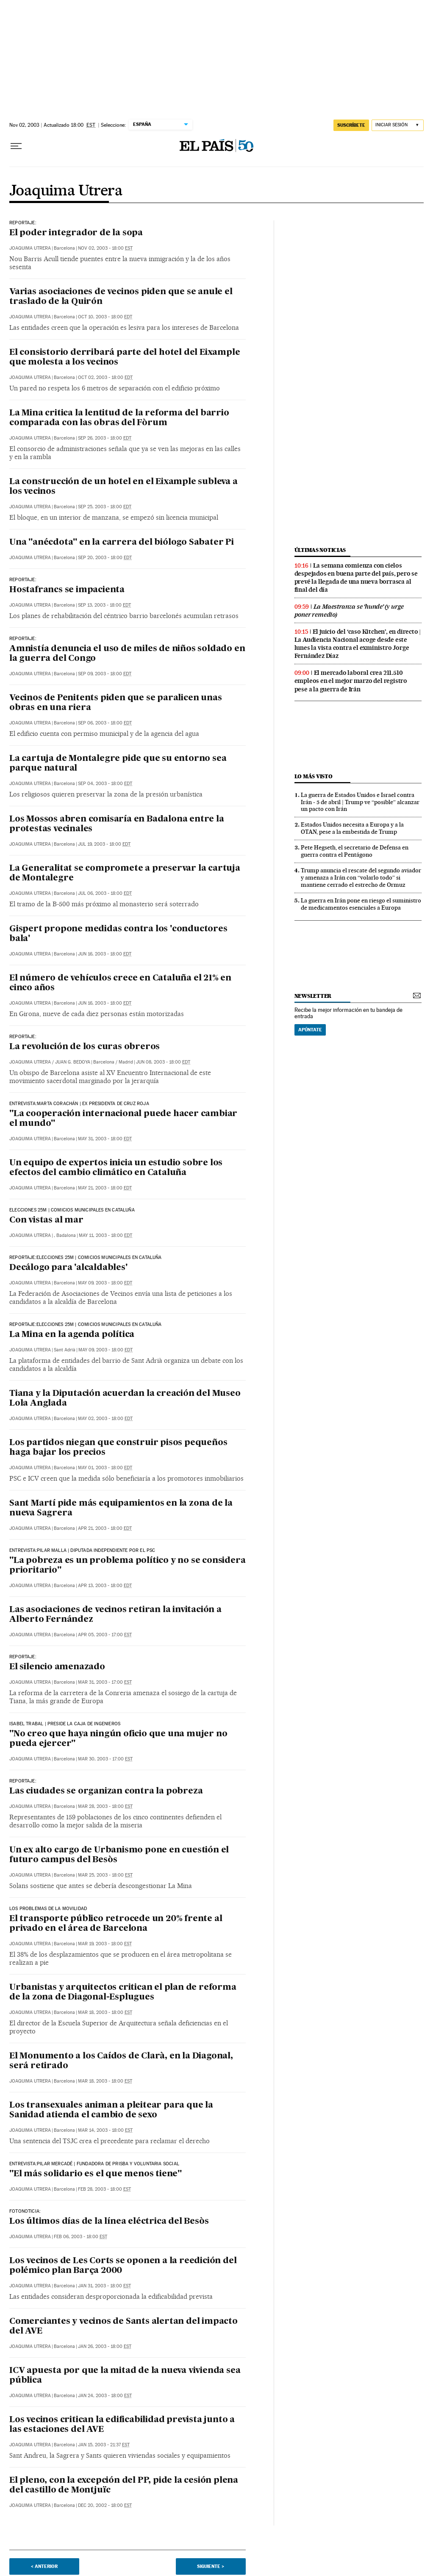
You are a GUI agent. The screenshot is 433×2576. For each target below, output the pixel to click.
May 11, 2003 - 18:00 (105, 1235)
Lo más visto (313, 776)
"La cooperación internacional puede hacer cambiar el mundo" (123, 1119)
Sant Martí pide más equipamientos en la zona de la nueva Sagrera (121, 1508)
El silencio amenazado (57, 1667)
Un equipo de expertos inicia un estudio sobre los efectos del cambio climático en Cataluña (115, 1168)
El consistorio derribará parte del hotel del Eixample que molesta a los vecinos (124, 357)
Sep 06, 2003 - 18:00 (105, 723)
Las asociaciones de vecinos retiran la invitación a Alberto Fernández (115, 1615)
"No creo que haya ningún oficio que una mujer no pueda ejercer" (118, 1739)
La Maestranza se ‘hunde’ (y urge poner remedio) (349, 610)
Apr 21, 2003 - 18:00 (105, 1528)
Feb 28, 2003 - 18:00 (104, 2189)
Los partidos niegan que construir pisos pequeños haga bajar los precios (118, 1448)
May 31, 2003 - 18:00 (105, 1139)
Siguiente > (210, 2566)
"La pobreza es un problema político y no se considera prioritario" (127, 1566)
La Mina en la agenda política (71, 1335)
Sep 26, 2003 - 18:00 (104, 438)
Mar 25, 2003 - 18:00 (105, 1875)
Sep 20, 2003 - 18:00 (105, 557)
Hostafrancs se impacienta (67, 590)
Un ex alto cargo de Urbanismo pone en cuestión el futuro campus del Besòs (119, 1855)
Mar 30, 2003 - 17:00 (105, 1759)
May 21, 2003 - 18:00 (105, 1188)
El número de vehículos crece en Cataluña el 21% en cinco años (120, 983)
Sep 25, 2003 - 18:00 (104, 507)
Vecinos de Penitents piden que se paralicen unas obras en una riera (115, 703)
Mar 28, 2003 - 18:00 (105, 1806)
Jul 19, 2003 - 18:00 (104, 844)
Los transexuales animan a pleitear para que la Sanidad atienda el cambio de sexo (111, 2110)
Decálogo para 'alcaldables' (68, 1268)
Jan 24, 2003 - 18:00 (105, 2395)
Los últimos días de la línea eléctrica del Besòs (108, 2221)
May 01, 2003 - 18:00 (105, 1467)
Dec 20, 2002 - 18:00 (105, 2505)
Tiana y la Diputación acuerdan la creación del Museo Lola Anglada (125, 1399)
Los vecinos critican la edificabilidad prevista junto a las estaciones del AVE (122, 2425)
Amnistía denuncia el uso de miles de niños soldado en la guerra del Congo (127, 654)
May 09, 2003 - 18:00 (105, 1283)
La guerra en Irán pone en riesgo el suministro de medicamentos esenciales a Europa (361, 904)
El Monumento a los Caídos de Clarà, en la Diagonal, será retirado (121, 2061)
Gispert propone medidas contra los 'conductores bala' (118, 934)
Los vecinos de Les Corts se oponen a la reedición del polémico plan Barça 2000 (122, 2266)
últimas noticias (320, 550)
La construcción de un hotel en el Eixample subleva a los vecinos (123, 487)
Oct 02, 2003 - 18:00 (105, 377)
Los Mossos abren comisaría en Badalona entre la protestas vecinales (116, 824)
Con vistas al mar (46, 1220)
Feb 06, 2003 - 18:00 (80, 2236)
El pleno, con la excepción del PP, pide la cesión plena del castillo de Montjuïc (123, 2485)
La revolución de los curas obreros (84, 1047)
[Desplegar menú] (16, 146)
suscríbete (351, 125)
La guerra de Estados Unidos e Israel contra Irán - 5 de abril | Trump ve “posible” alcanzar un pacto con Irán (360, 802)
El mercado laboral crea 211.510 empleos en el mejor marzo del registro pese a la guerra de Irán (350, 681)
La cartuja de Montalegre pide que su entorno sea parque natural (117, 764)
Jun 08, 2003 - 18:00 (163, 1062)
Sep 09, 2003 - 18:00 (104, 674)
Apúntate (310, 1030)
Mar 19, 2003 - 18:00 (105, 1944)
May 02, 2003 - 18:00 (105, 1418)
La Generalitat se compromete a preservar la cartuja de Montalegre (124, 873)
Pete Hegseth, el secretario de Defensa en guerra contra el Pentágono (354, 851)
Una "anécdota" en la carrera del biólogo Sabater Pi (121, 542)
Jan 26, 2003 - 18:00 (104, 2346)
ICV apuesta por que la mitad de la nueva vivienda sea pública (124, 2376)
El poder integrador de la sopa (76, 233)
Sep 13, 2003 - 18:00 (104, 605)
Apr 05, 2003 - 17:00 (105, 1635)
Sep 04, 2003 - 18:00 (105, 783)
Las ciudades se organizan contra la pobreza (106, 1791)
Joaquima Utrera (65, 191)
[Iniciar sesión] (398, 125)
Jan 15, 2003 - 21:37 (104, 2445)
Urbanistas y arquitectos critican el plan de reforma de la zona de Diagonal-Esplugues (122, 1992)
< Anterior (44, 2566)
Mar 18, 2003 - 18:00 (105, 2012)
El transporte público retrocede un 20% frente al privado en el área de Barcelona (115, 1924)
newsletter (313, 996)
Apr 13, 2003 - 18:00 (105, 1585)
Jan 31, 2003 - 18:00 (104, 2286)
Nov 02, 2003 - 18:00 (105, 248)
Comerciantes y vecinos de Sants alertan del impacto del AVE (123, 2326)
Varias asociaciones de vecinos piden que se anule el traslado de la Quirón (121, 297)
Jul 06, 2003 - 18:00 (105, 893)
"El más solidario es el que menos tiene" (95, 2174)
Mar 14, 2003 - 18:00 (105, 2130)
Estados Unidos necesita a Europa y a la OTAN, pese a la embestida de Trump (352, 828)
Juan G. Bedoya (72, 1062)
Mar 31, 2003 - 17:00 (105, 1682)
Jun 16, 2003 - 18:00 (104, 954)
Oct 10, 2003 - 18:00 (105, 317)
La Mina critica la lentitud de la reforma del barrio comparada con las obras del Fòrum (119, 418)
